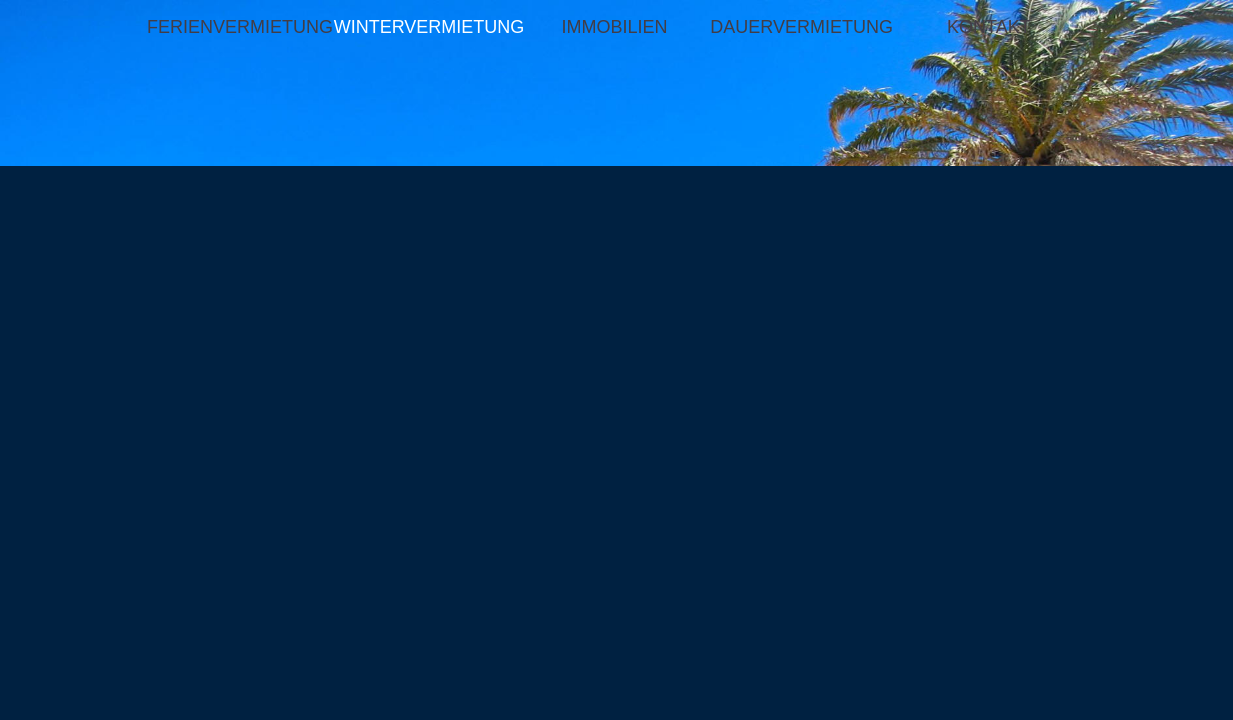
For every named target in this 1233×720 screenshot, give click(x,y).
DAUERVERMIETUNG (801, 27)
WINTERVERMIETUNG (427, 27)
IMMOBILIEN (614, 27)
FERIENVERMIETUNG (240, 27)
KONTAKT (989, 27)
